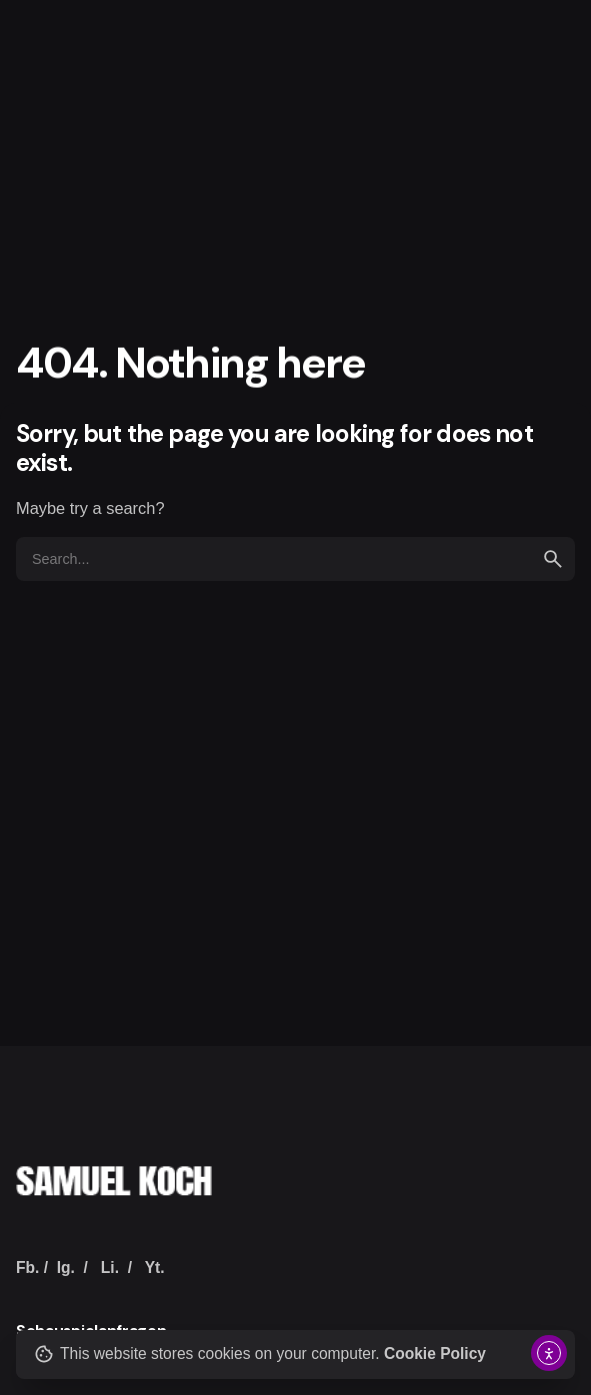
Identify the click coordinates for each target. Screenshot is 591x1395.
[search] (553, 559)
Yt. (155, 1267)
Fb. (27, 1267)
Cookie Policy (435, 1353)
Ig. (66, 1267)
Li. (110, 1267)
